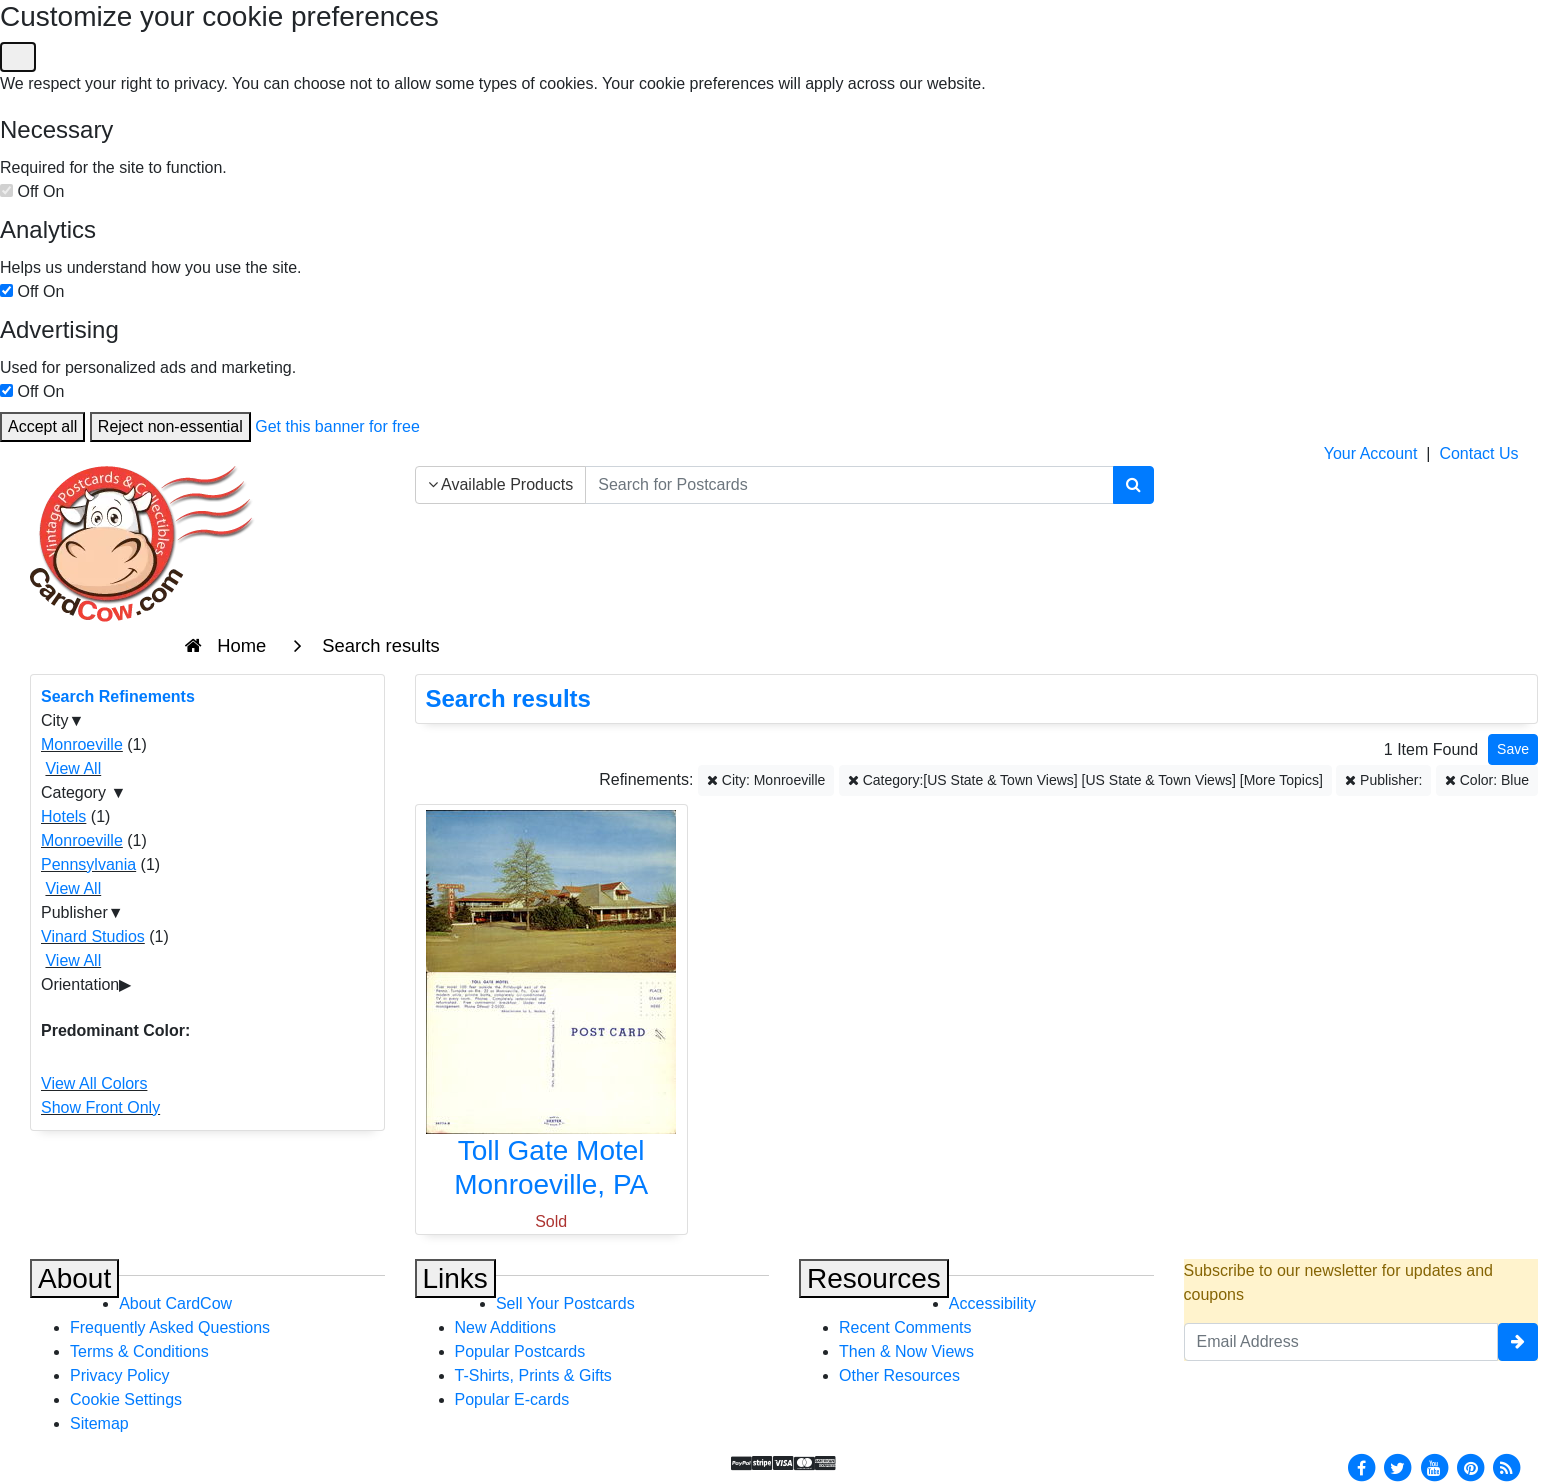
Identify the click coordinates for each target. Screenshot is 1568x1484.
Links (455, 1278)
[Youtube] (1434, 1466)
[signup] (1518, 1342)
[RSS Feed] (1507, 1466)
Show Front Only (100, 1107)
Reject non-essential (170, 426)
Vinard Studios (93, 936)
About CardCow (175, 1303)
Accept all (42, 426)
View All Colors (94, 1083)
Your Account (1371, 453)
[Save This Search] (1513, 749)
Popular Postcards (520, 1351)
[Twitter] (1398, 1466)
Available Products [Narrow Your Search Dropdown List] (501, 484)
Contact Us (1478, 453)
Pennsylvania (88, 864)
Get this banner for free (337, 426)
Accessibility (992, 1303)
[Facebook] (1361, 1466)
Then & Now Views (906, 1351)
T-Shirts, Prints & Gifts (533, 1375)
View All (73, 768)
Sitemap (99, 1423)
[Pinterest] (1471, 1466)
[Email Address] (1341, 1342)
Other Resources (899, 1375)
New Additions (505, 1327)
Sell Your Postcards (565, 1303)
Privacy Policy (120, 1375)
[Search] (1133, 485)
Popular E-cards (512, 1399)
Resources (874, 1278)
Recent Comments (905, 1327)
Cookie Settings (126, 1399)
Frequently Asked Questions (170, 1327)
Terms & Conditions (139, 1351)
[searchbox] (849, 485)
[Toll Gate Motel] (551, 1009)
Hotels (63, 816)
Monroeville (82, 744)
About (74, 1278)
